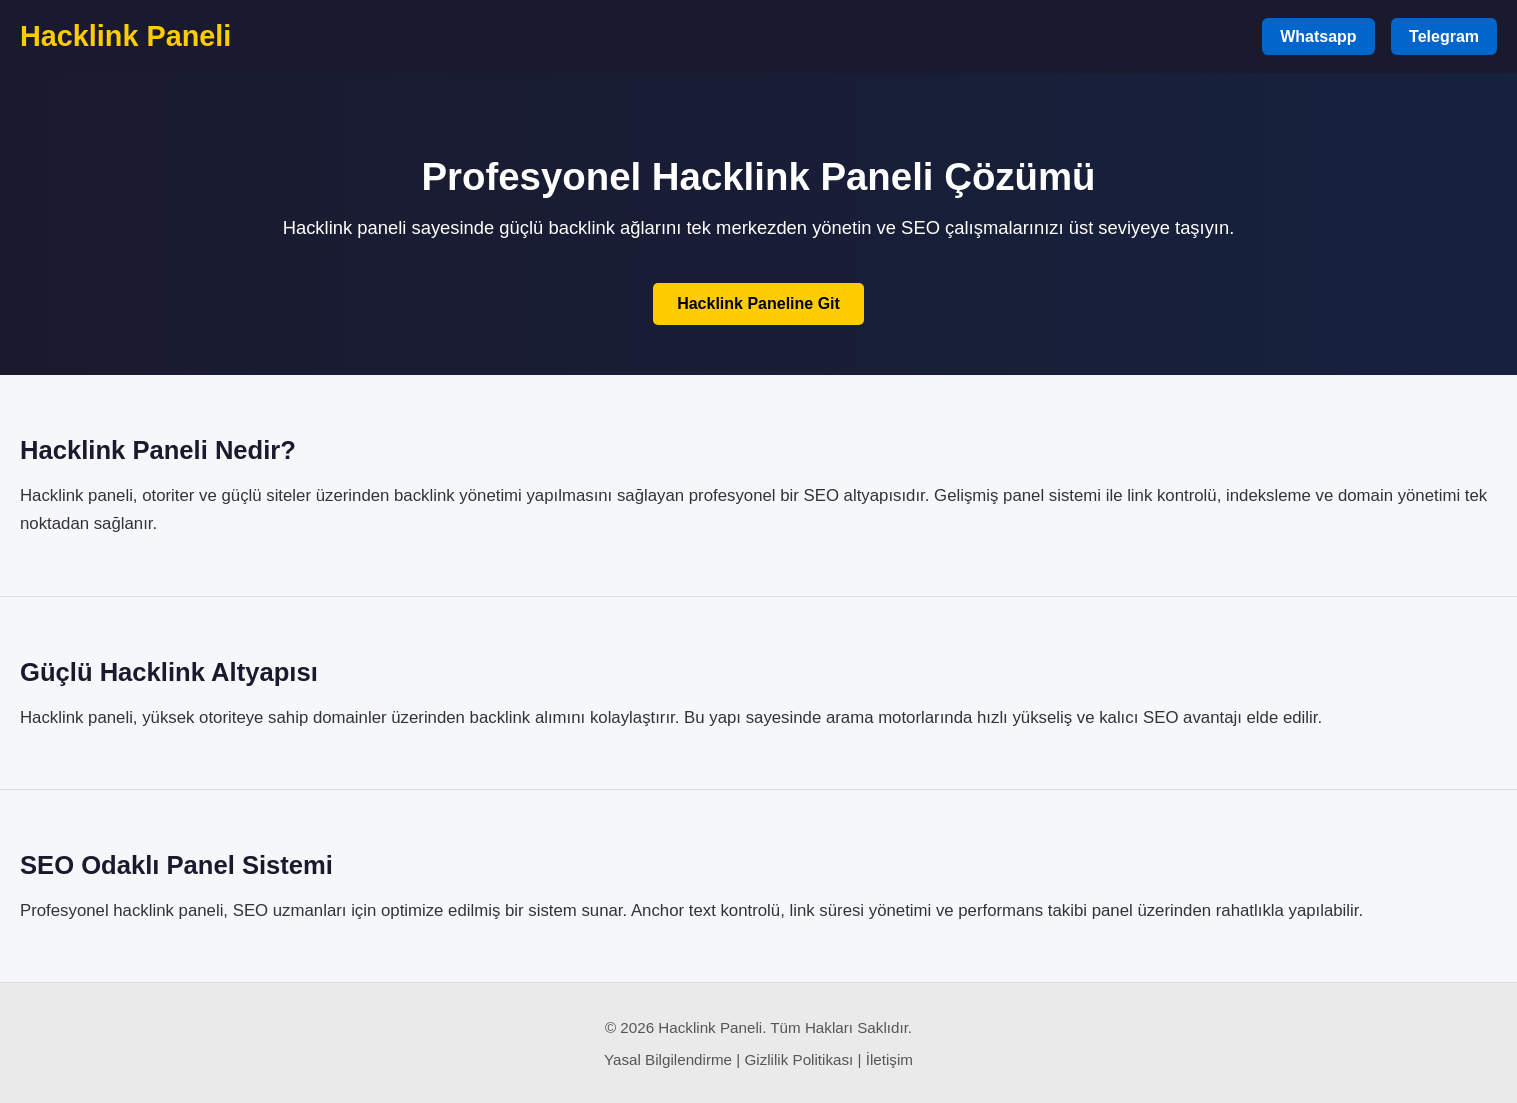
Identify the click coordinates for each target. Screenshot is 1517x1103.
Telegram (1444, 36)
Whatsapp (1318, 36)
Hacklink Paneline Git (758, 303)
